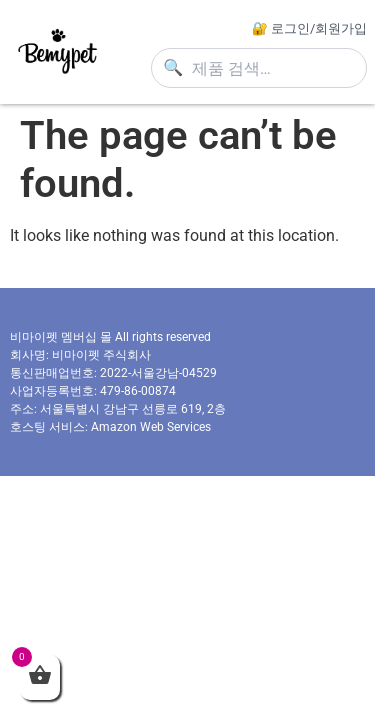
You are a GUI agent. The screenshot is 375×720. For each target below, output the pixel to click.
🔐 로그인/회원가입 (309, 28)
